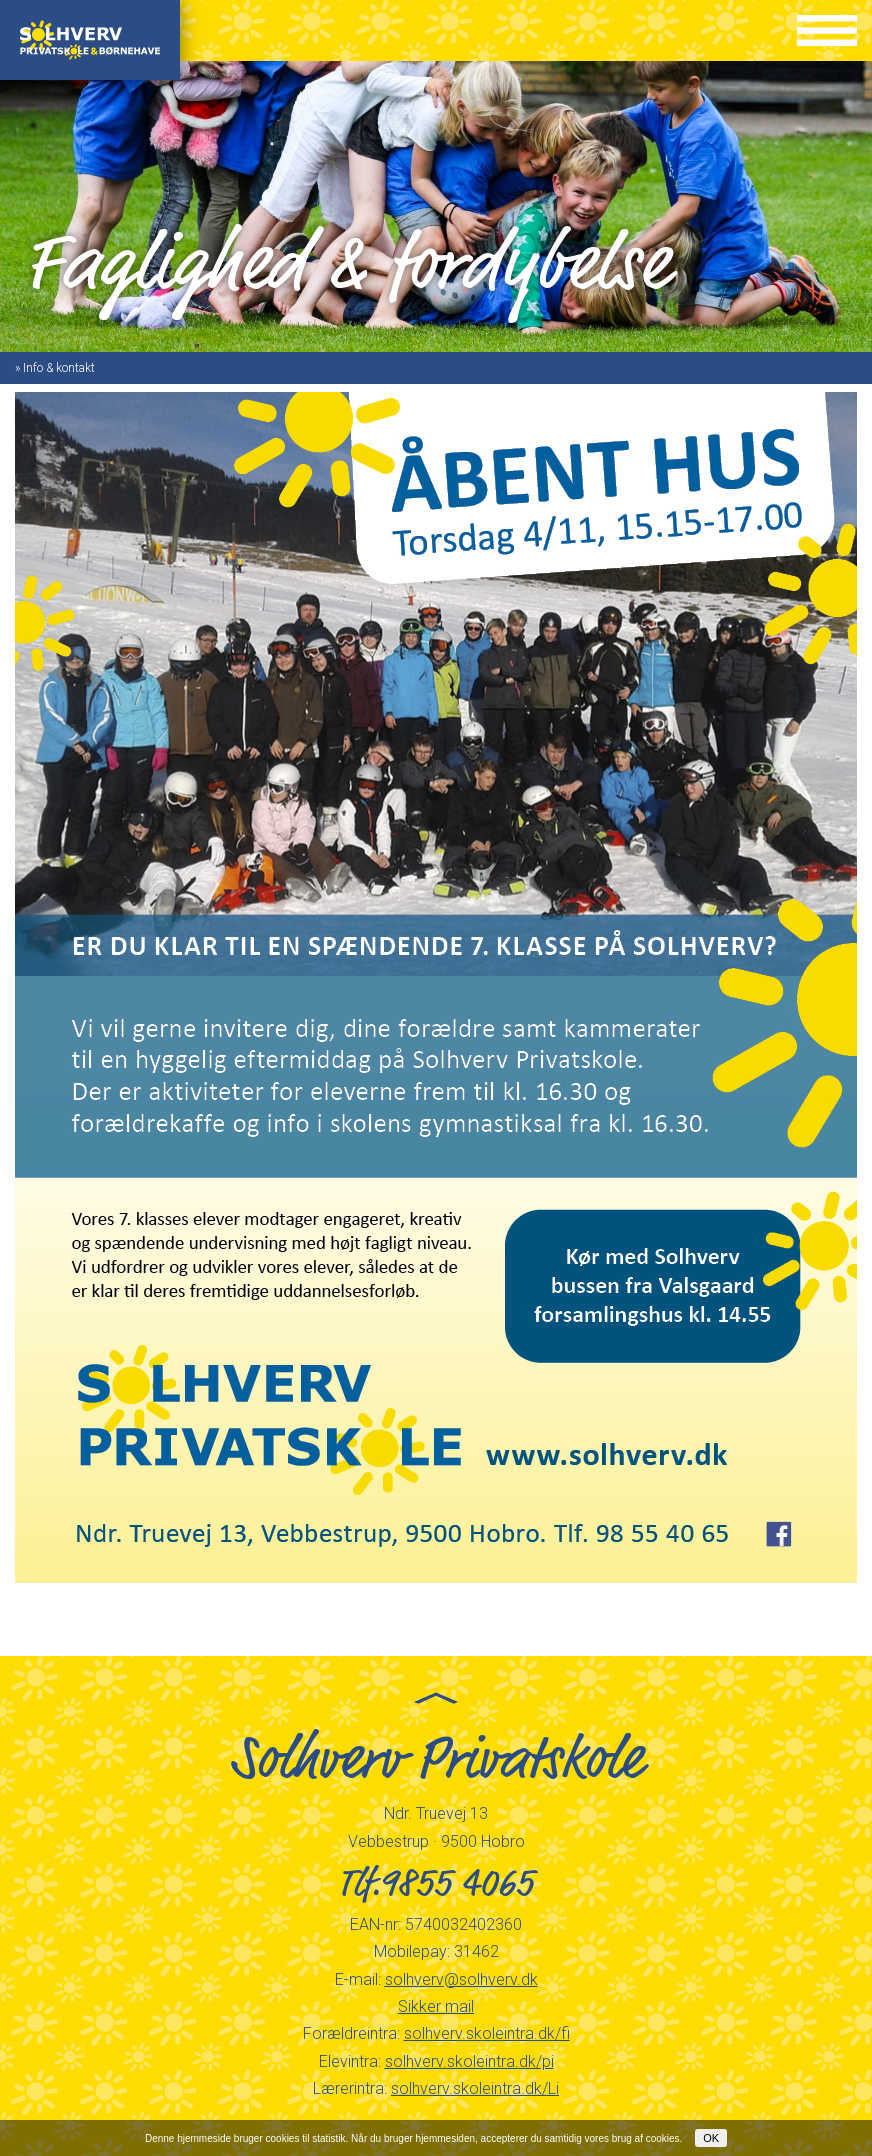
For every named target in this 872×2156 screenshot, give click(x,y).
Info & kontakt (59, 368)
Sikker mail (436, 2006)
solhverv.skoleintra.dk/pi (469, 2061)
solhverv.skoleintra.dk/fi (487, 2033)
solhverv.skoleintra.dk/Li (475, 2088)
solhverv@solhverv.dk (461, 1979)
